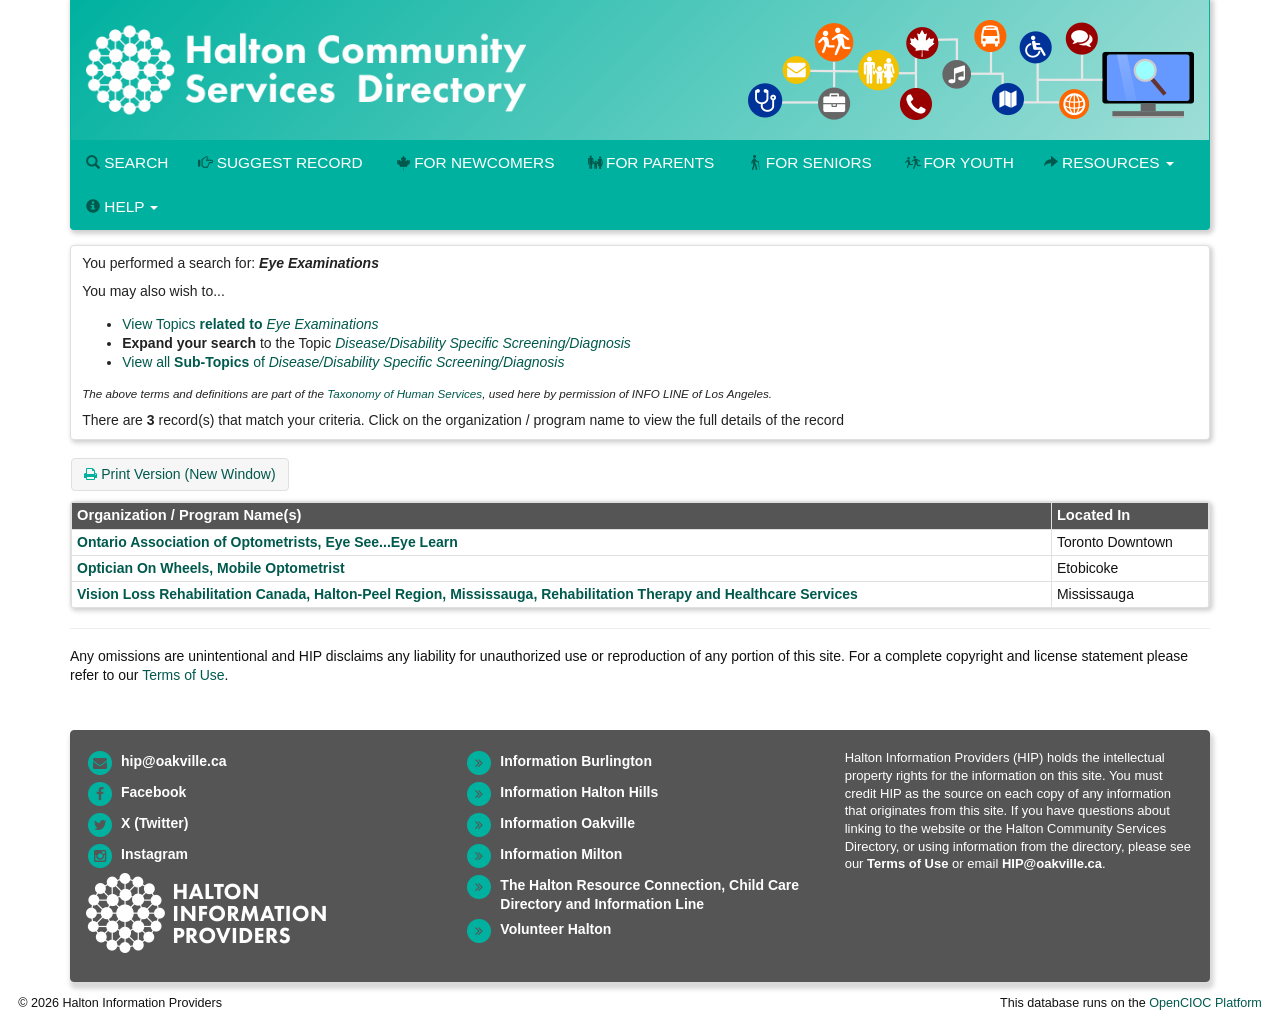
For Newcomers (474, 162)
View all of (343, 362)
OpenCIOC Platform (1205, 1003)
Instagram (154, 854)
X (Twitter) (154, 823)
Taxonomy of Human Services (404, 393)
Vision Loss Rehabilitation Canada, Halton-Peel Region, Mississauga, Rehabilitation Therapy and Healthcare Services (467, 594)
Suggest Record (280, 162)
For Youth (958, 162)
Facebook (153, 792)
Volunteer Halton (555, 929)
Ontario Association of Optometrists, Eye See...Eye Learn (267, 542)
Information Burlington (576, 761)
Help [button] (122, 206)
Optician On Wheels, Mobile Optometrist (211, 568)
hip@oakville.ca (173, 761)
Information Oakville (567, 823)
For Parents (649, 162)
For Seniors (808, 162)
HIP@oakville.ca (1052, 863)
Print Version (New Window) (179, 474)
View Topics (250, 324)
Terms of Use (183, 675)
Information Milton (561, 854)
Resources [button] (1109, 162)
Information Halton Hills (579, 792)
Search (127, 162)
